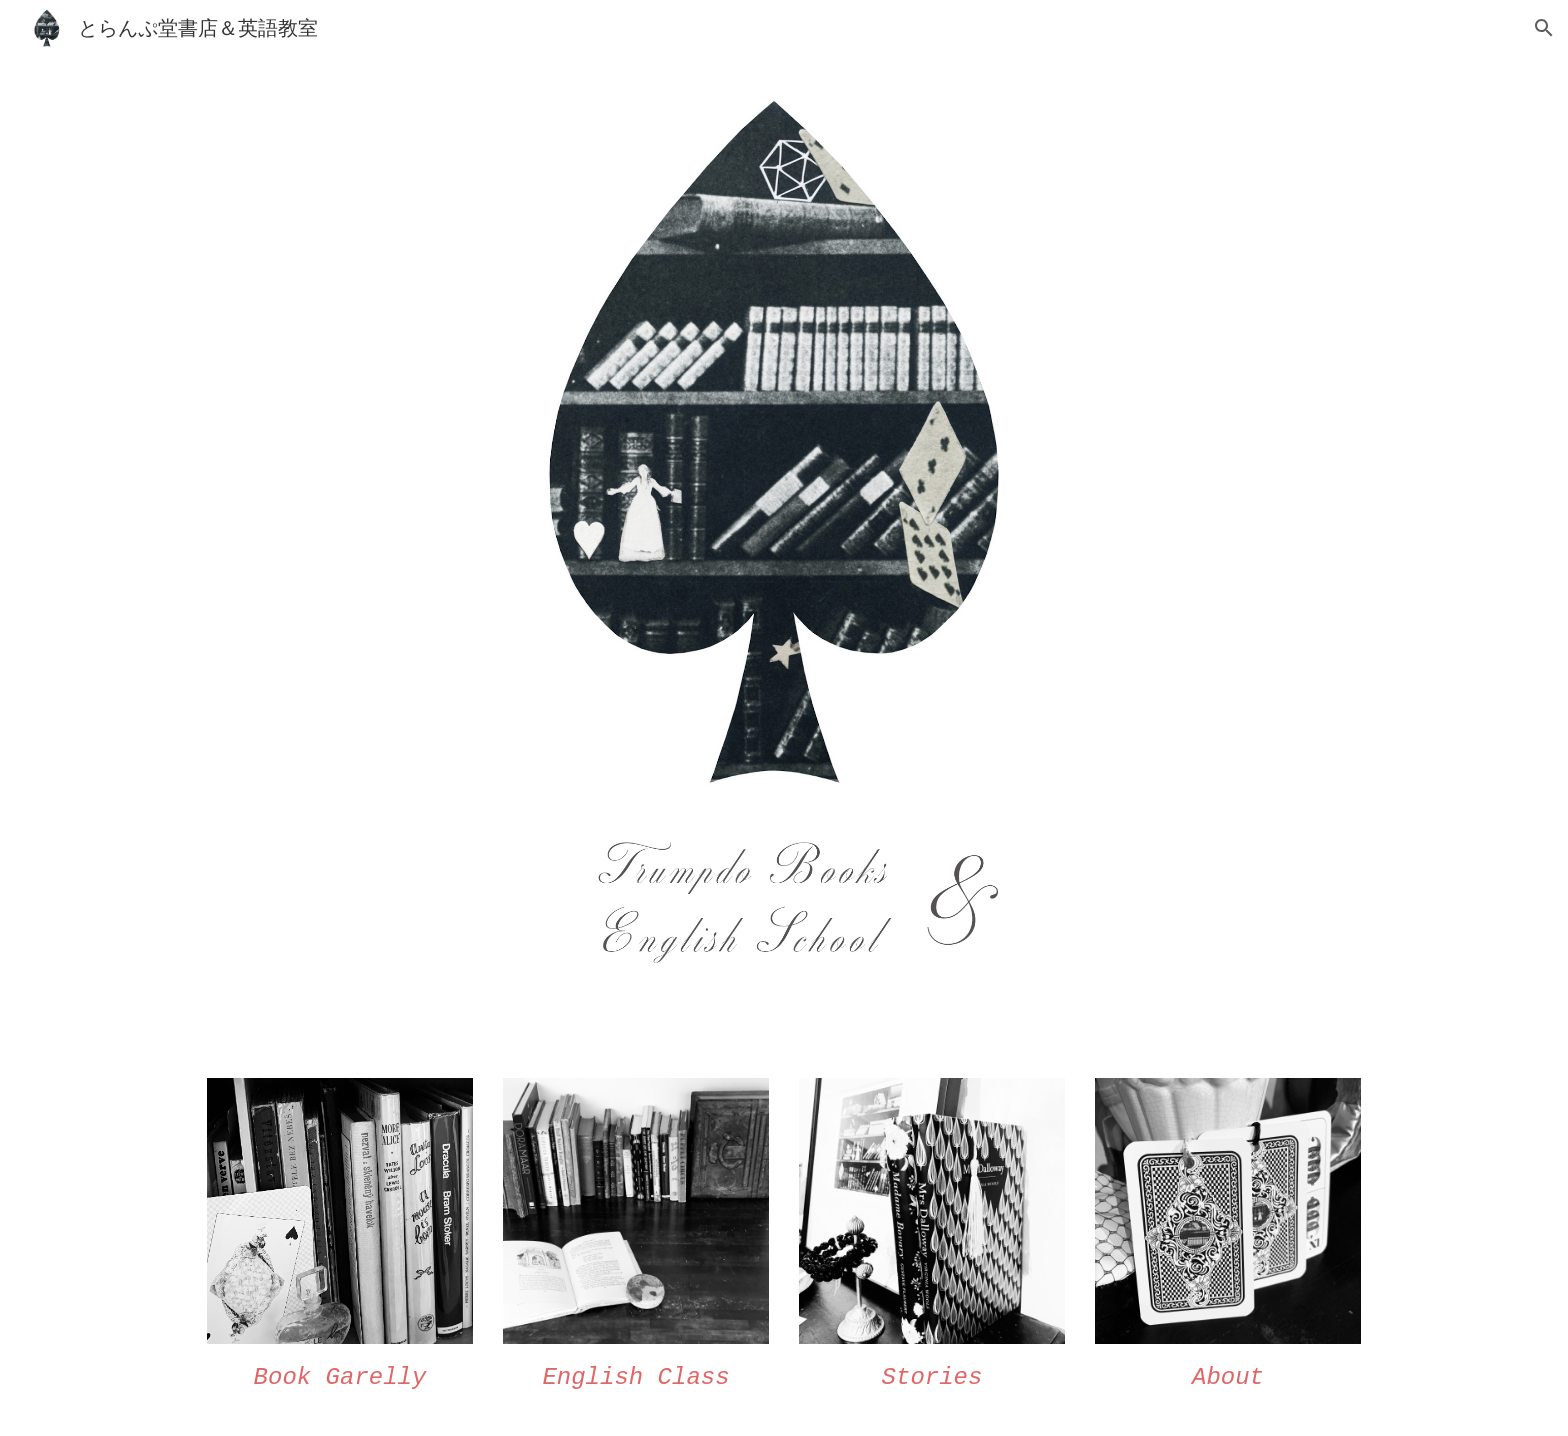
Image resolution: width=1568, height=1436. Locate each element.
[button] (1544, 28)
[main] (340, 1378)
